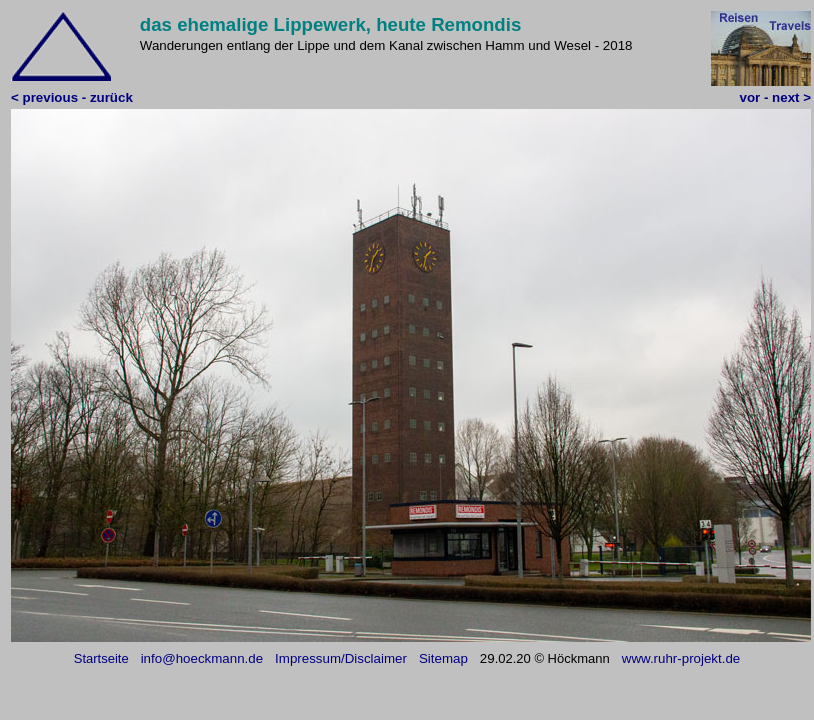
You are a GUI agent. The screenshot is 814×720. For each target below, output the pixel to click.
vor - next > (775, 97)
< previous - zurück (72, 97)
